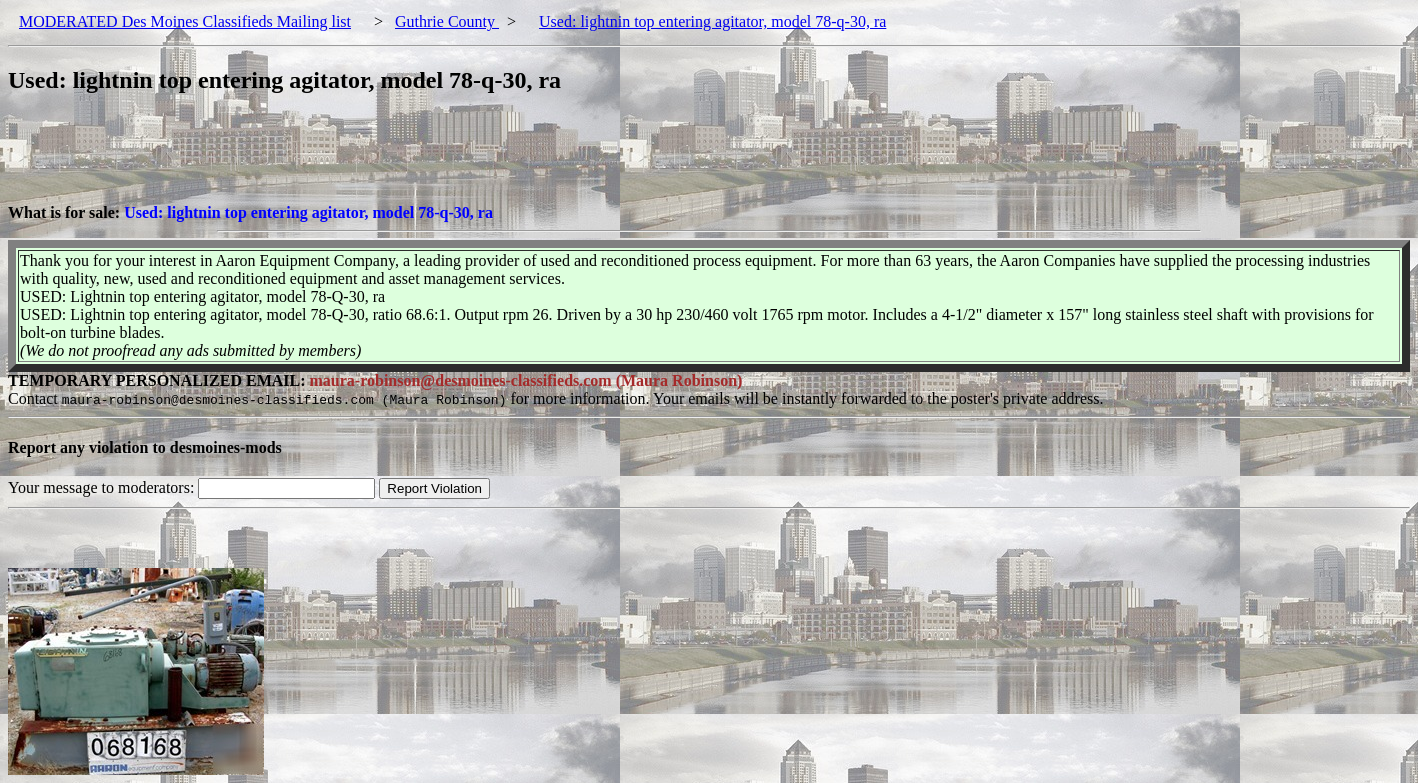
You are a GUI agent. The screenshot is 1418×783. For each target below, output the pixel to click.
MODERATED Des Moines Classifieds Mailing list (185, 21)
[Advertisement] (372, 159)
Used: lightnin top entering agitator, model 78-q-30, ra (712, 21)
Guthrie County (447, 21)
